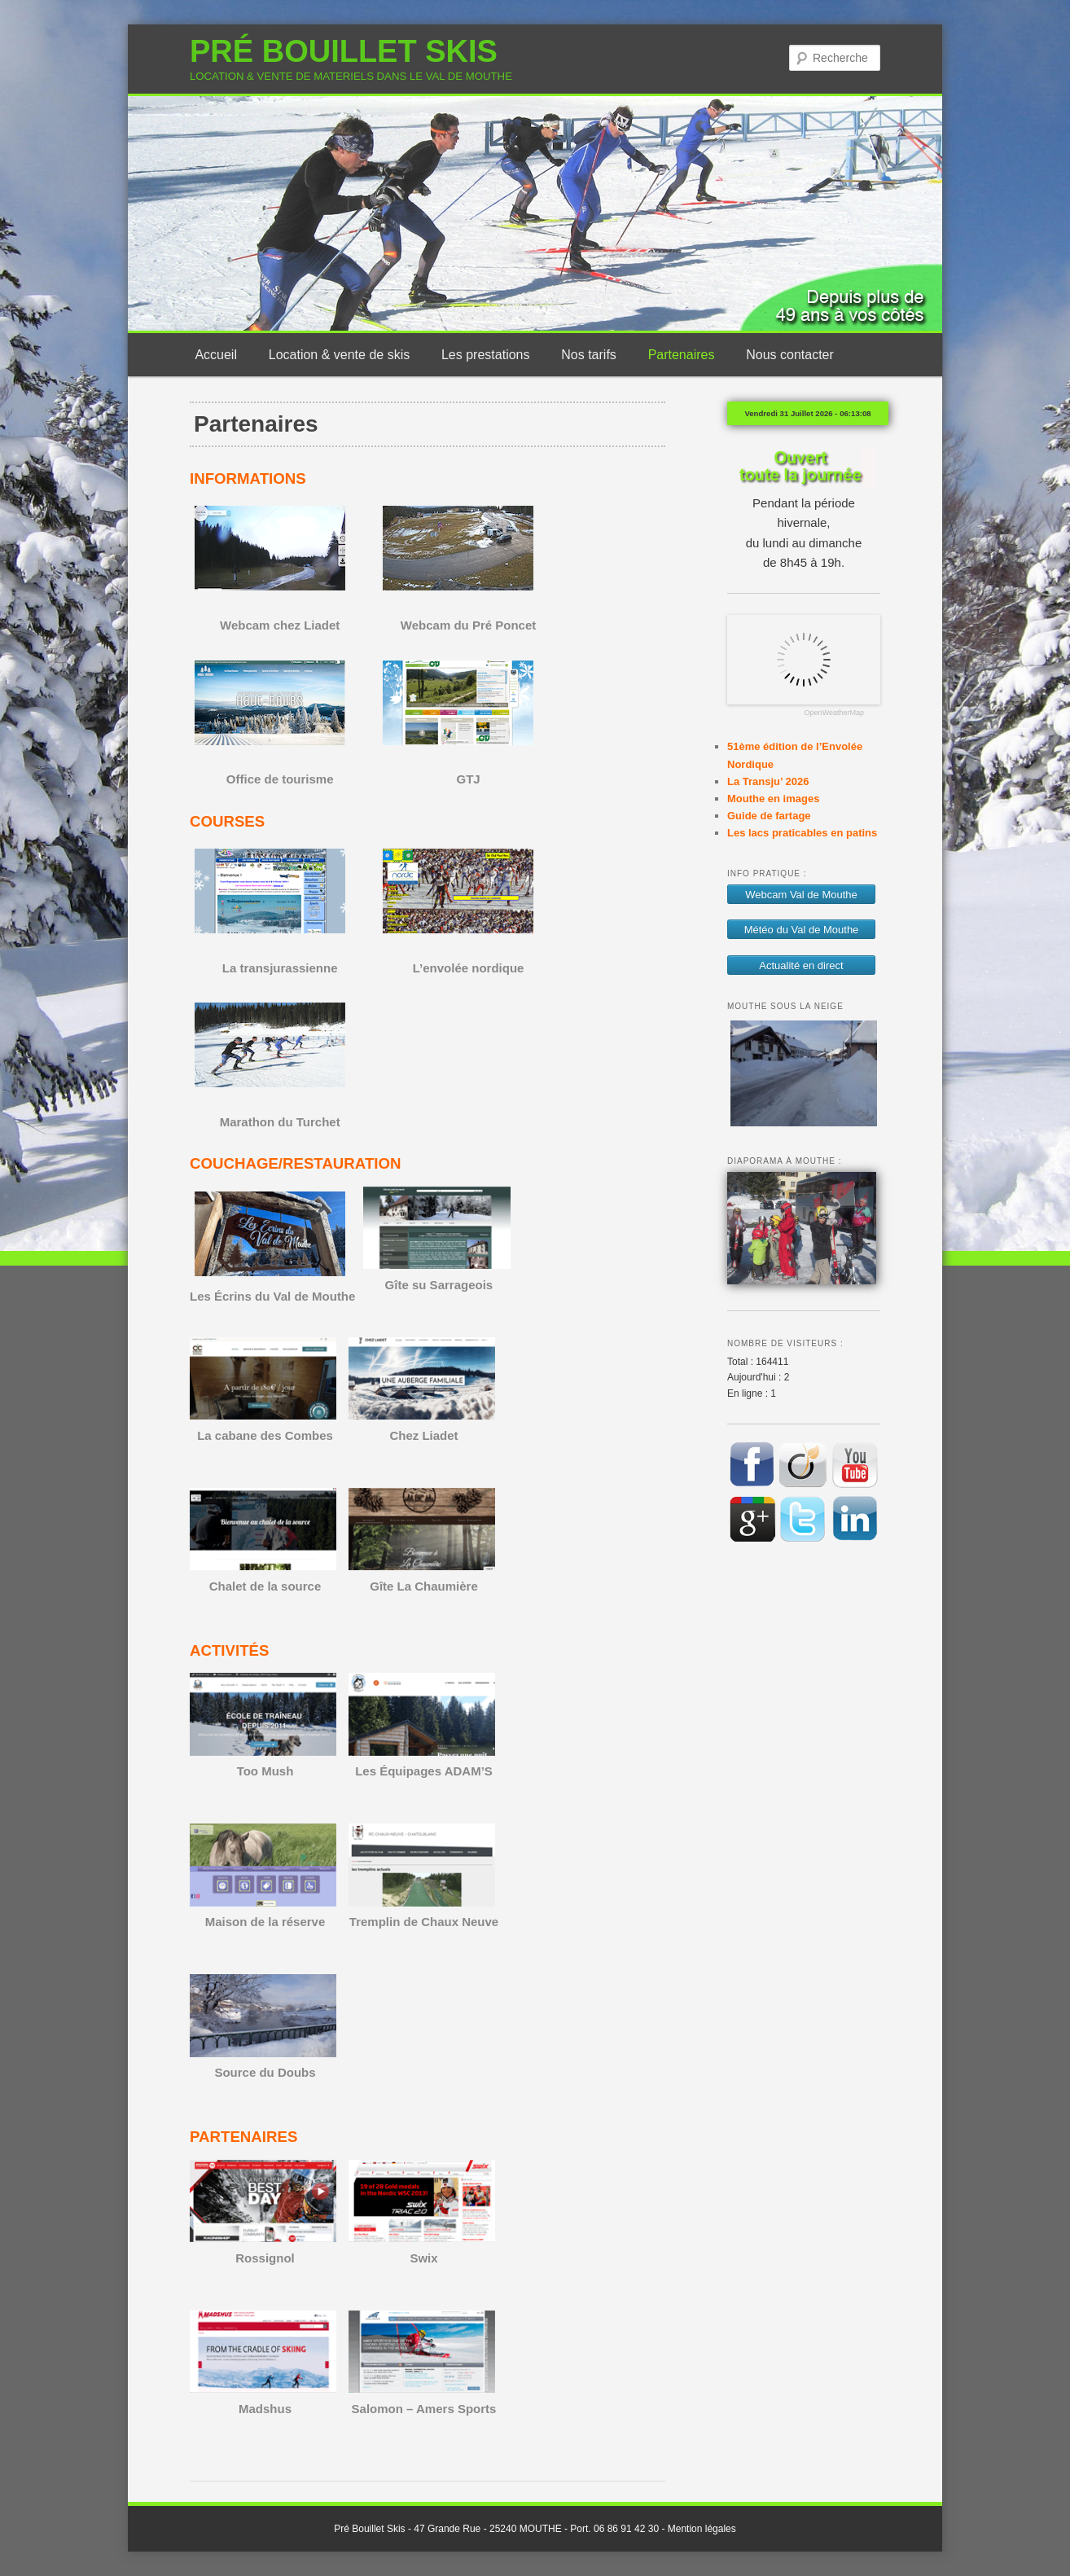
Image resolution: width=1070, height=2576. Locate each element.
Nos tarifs (588, 355)
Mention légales (702, 2528)
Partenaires (681, 355)
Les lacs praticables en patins (802, 833)
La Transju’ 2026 (768, 781)
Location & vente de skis (339, 355)
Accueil (216, 355)
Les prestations (485, 355)
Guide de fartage (769, 816)
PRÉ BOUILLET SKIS (344, 51)
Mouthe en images (773, 798)
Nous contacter (790, 355)
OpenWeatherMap (834, 713)
